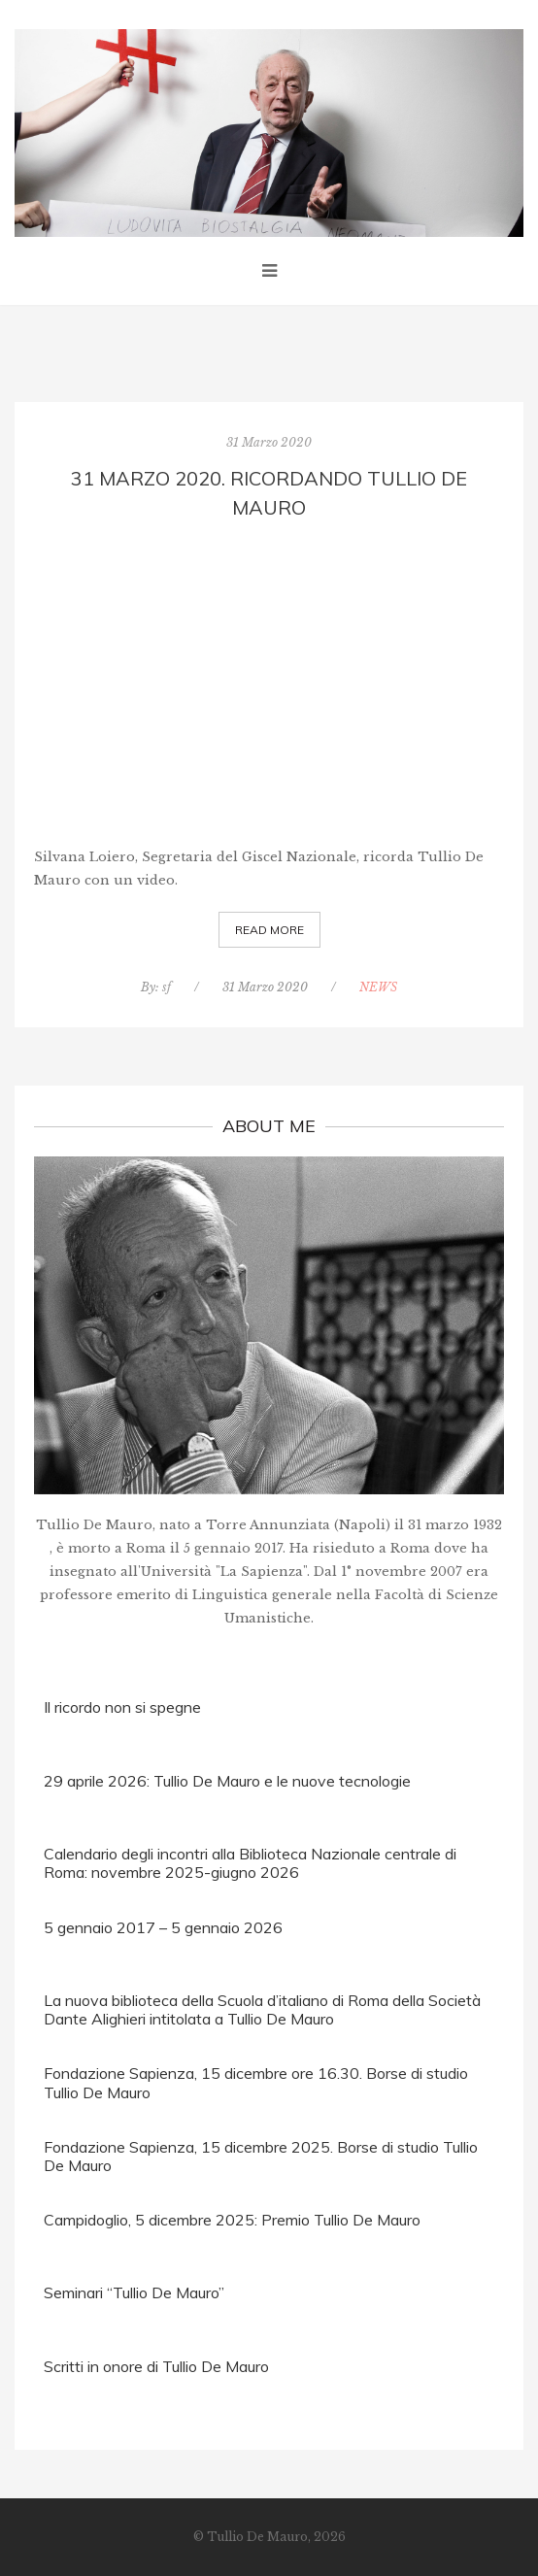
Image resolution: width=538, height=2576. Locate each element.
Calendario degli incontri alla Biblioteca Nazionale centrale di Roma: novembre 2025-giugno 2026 (250, 1863)
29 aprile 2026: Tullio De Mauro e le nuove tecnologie (227, 1780)
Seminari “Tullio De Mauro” (134, 2292)
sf (166, 987)
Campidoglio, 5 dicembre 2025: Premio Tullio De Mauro (232, 2219)
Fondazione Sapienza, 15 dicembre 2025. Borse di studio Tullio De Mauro (261, 2156)
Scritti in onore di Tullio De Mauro (156, 2366)
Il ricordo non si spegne (122, 1707)
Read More (269, 929)
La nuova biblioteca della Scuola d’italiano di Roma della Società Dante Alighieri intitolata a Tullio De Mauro (262, 2009)
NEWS (378, 987)
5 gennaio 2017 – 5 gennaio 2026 (163, 1927)
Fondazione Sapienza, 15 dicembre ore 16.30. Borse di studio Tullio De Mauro (256, 2082)
